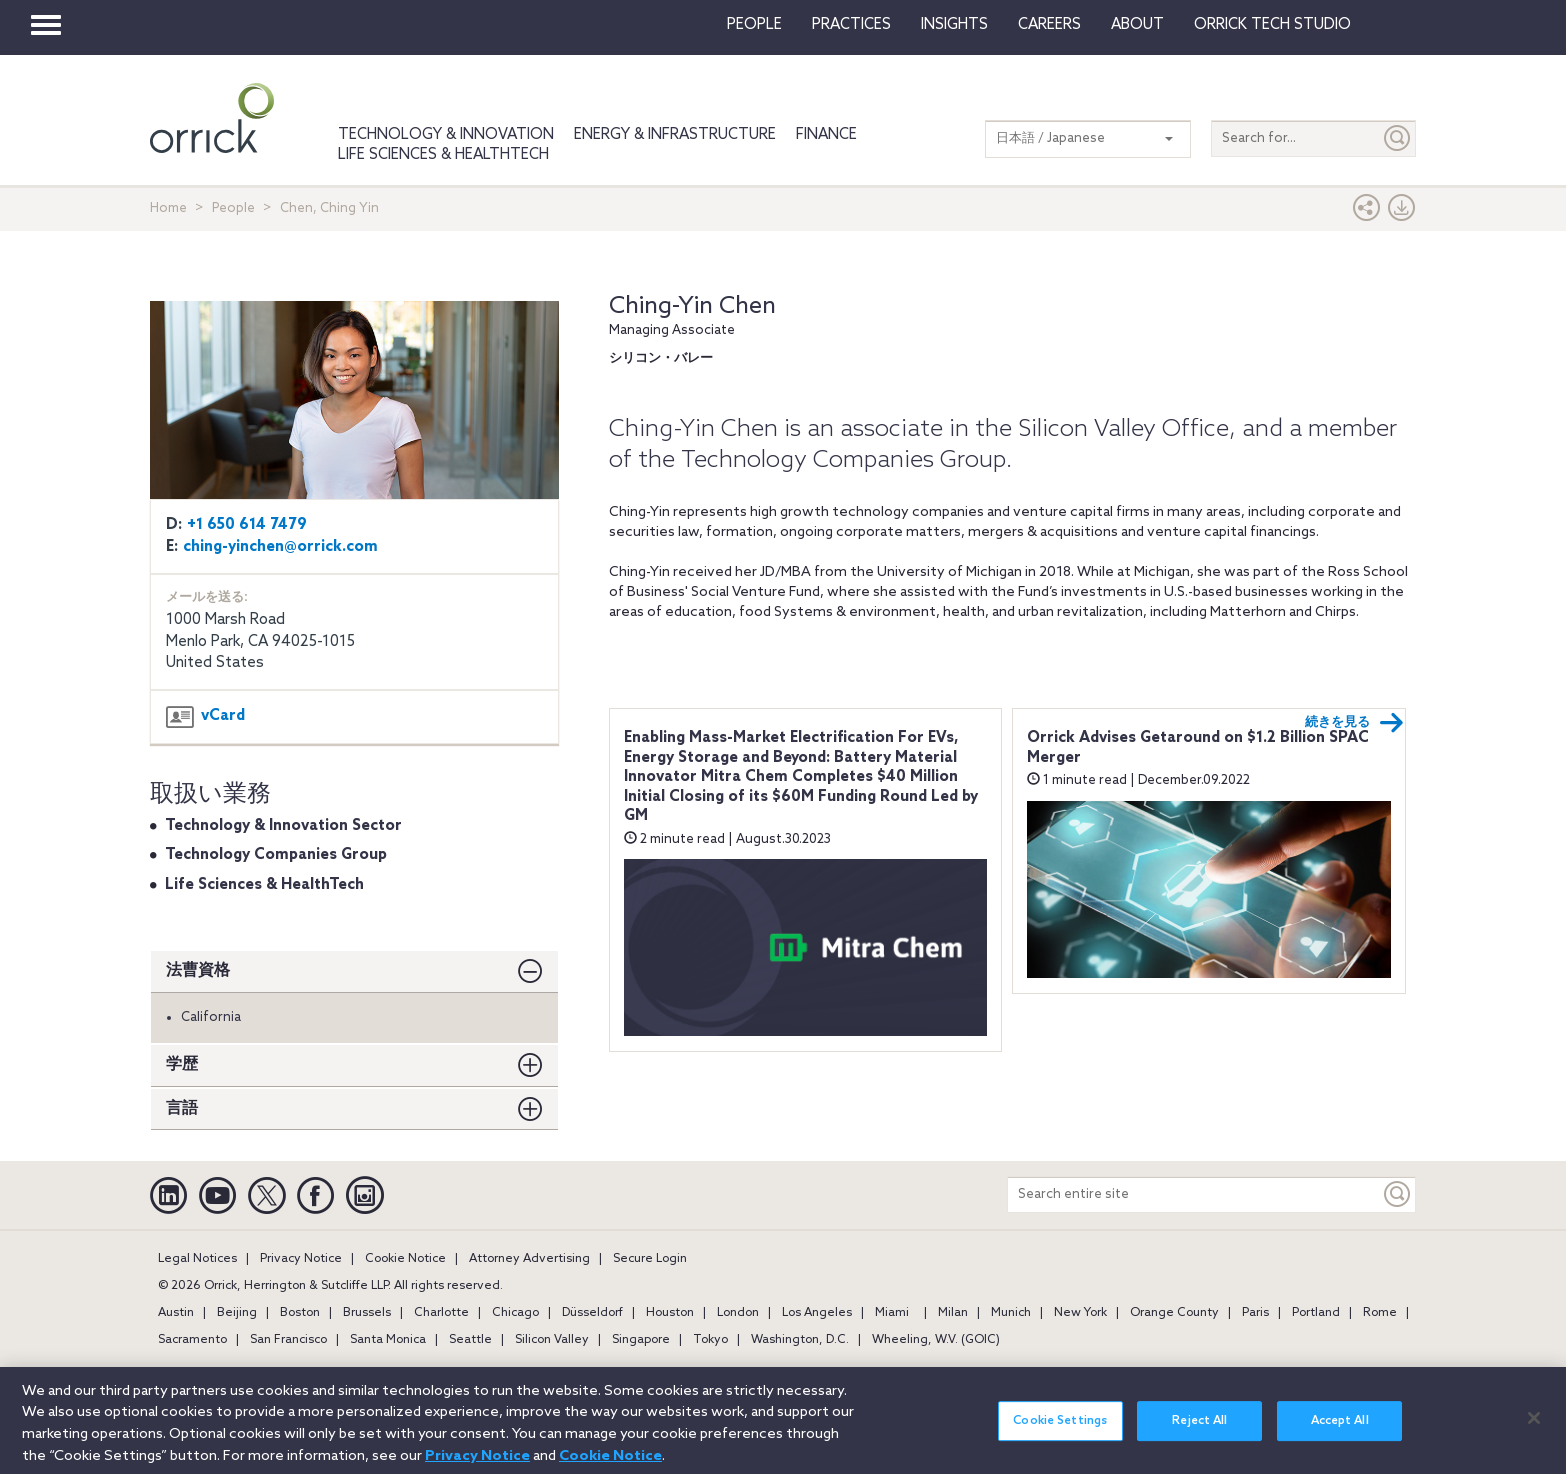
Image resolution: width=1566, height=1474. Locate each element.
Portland (1316, 1313)
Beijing (237, 1313)
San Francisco (288, 1340)
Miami (892, 1313)
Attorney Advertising (529, 1259)
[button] (1367, 212)
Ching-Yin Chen (692, 306)
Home (168, 208)
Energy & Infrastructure (675, 135)
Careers (1049, 25)
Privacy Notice (301, 1259)
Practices (851, 25)
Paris (1255, 1313)
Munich (1011, 1313)
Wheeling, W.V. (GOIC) (936, 1340)
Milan (953, 1313)
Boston (300, 1313)
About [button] (1137, 25)
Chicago (515, 1313)
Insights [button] (954, 25)
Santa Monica (388, 1340)
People (754, 25)
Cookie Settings (1060, 1432)
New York (1080, 1313)
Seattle (470, 1340)
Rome (1380, 1313)
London (738, 1313)
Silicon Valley (552, 1340)
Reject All (1199, 1432)
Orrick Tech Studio (1272, 25)
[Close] (1534, 1429)
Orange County (1174, 1313)
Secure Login (650, 1259)
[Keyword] (1398, 1194)
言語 (182, 1108)
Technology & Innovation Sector (283, 826)
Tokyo (710, 1340)
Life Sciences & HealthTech (443, 155)
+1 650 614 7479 (247, 525)
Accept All (1340, 1432)
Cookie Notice (405, 1259)
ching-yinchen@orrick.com (280, 547)
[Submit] (1398, 138)
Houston (670, 1313)
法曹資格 (198, 970)
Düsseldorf (592, 1313)
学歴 (182, 1064)
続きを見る (1354, 723)
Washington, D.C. (800, 1340)
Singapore (641, 1340)
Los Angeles (817, 1313)
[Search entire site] (1194, 1194)
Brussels (367, 1313)
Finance (826, 135)
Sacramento (192, 1340)
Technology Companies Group (276, 855)
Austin (176, 1313)
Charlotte (441, 1313)
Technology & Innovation (446, 135)
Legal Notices (197, 1259)
